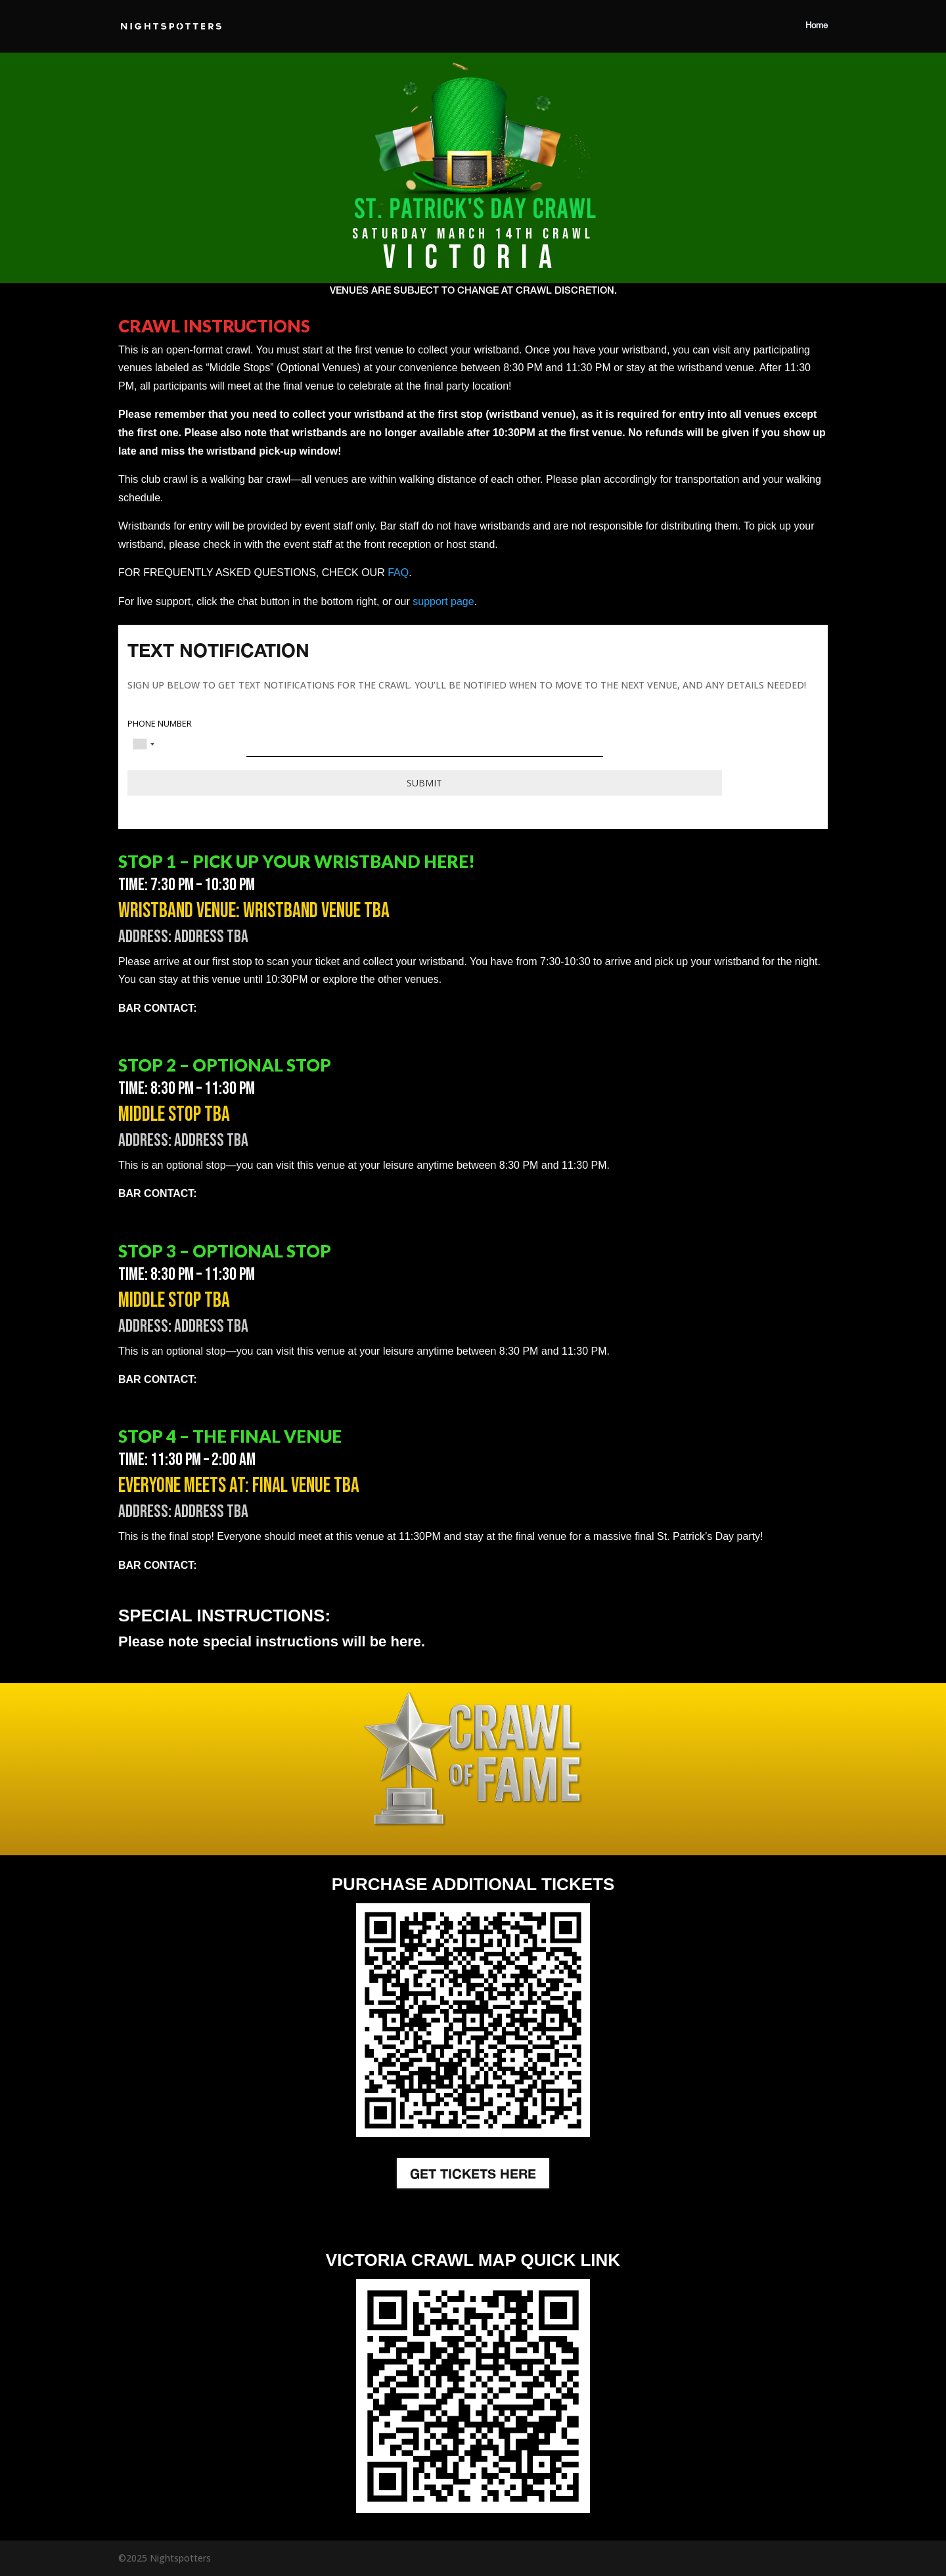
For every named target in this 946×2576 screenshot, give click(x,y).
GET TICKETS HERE (473, 2173)
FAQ (398, 572)
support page (443, 601)
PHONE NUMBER (159, 724)
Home (816, 26)
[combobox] (143, 744)
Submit (424, 783)
